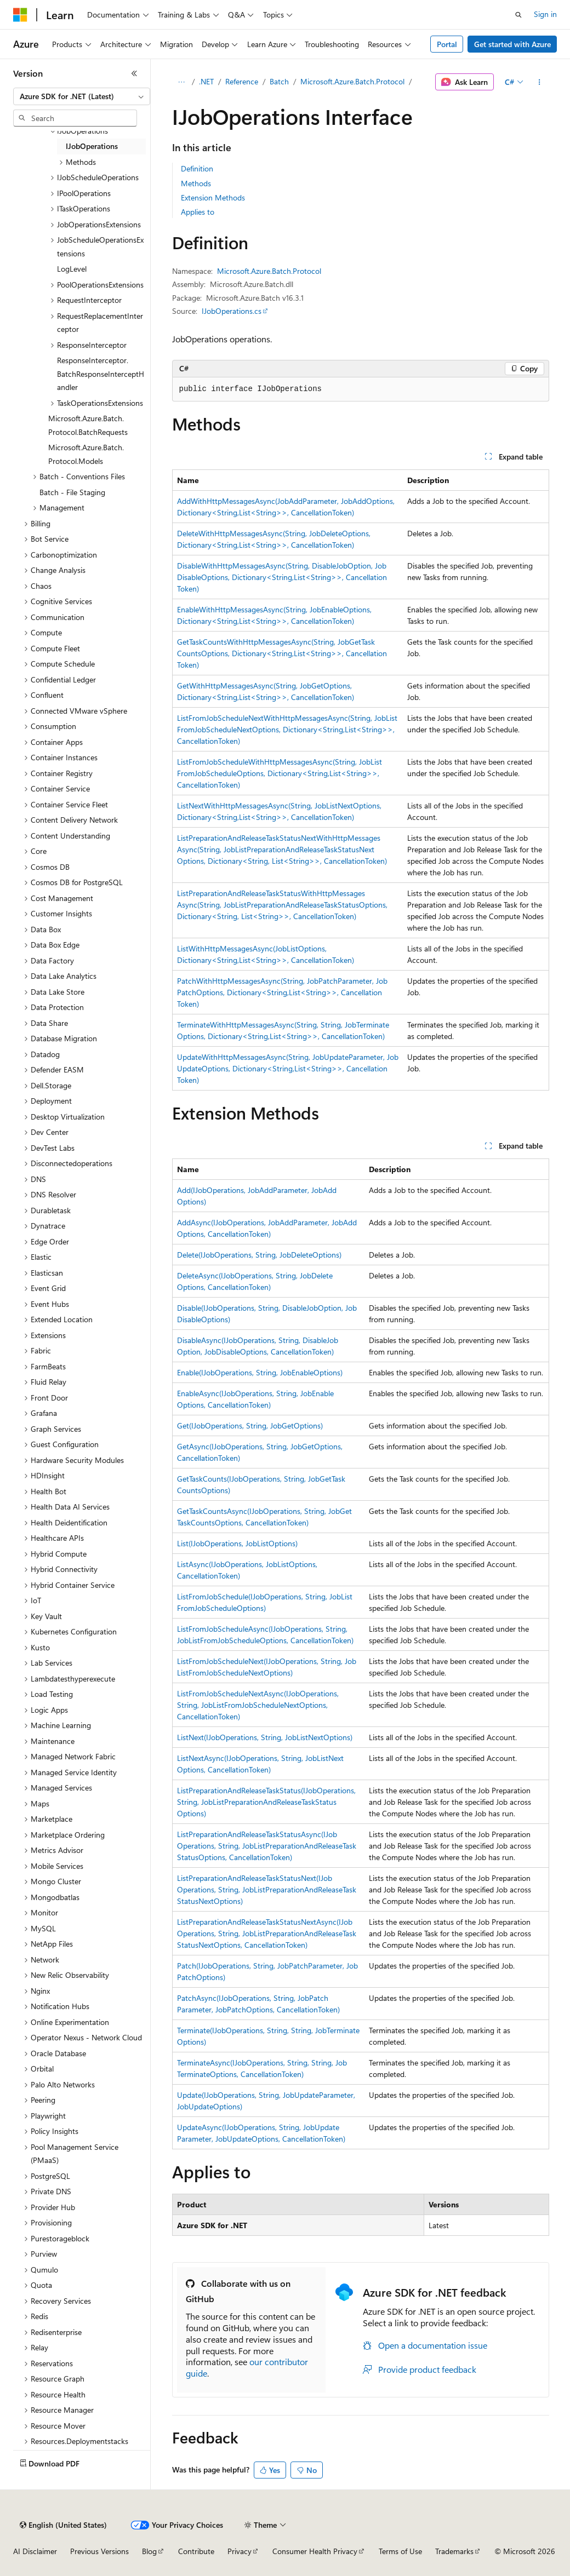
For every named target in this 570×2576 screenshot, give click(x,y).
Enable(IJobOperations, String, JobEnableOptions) (260, 1372)
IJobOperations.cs (231, 311)
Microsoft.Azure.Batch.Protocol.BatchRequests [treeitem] (88, 425)
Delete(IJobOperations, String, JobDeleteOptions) (259, 1254)
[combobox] (81, 96)
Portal (447, 44)
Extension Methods (213, 197)
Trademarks (454, 2551)
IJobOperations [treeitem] (92, 146)
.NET (206, 81)
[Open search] (518, 15)
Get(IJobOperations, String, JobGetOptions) (250, 1425)
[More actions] (539, 82)
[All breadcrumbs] (181, 82)
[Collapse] (134, 73)
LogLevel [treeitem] (72, 268)
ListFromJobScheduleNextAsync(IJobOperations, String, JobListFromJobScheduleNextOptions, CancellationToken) (258, 1705)
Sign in (545, 14)
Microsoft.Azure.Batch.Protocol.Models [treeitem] (86, 454)
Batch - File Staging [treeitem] (72, 492)
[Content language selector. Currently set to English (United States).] (63, 2525)
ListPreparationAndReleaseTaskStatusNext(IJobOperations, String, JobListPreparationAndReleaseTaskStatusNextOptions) (266, 1889)
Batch (279, 81)
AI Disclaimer (35, 2551)
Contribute (196, 2551)
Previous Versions (99, 2551)
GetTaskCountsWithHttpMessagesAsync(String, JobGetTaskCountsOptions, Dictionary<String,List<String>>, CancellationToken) (282, 653)
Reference (241, 81)
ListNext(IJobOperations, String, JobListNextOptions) (264, 1737)
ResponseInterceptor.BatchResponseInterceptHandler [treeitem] (100, 373)
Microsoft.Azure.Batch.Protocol (352, 81)
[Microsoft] (20, 15)
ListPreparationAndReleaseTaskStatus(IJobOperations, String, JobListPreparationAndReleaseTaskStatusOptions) (266, 1801)
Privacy (239, 2551)
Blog (149, 2551)
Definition (197, 168)
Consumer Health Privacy (314, 2551)
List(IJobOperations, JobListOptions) (237, 1543)
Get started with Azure (512, 44)
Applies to (197, 211)
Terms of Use (400, 2551)
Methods (196, 183)
